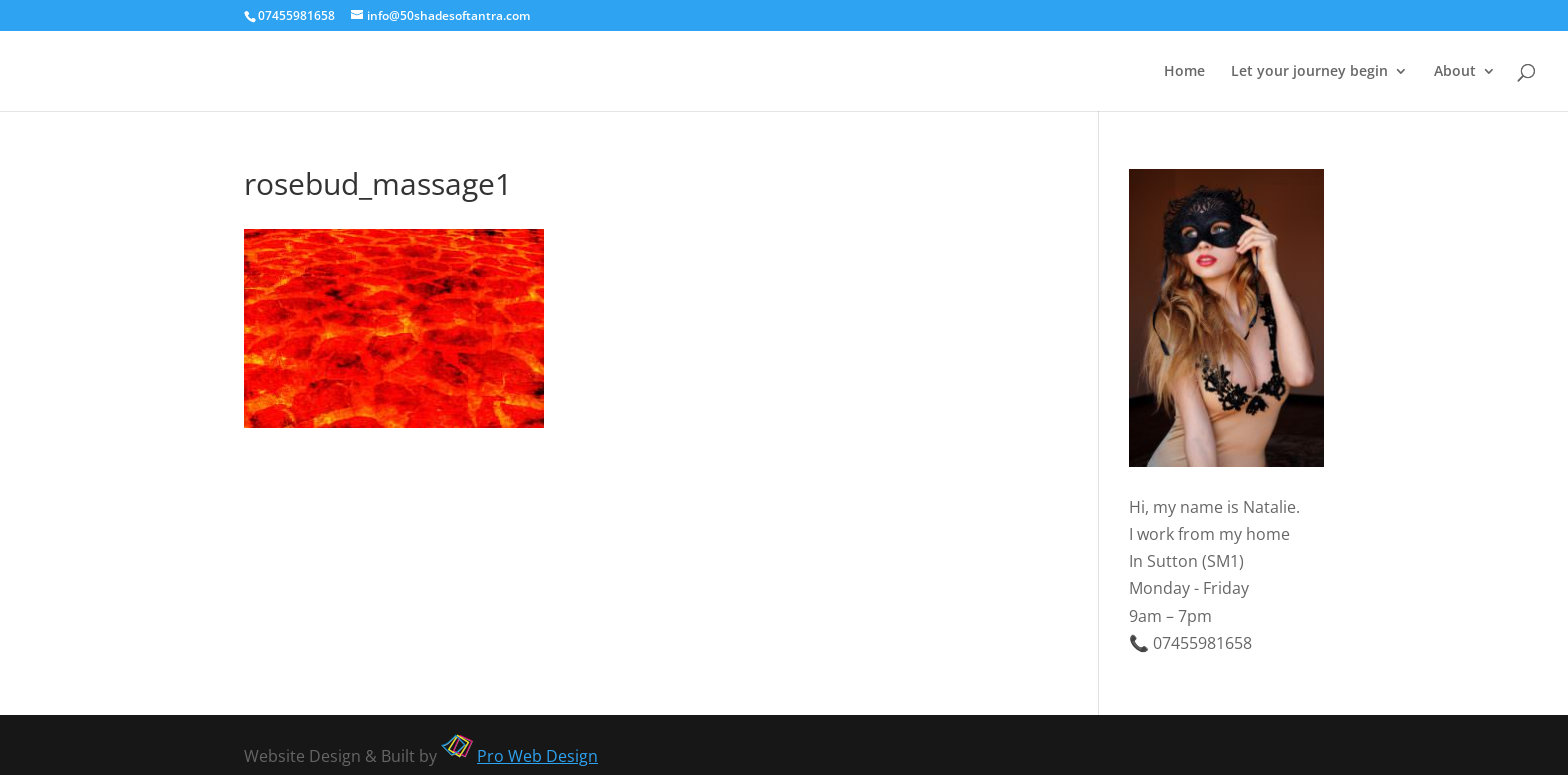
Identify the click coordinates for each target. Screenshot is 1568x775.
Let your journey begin (1309, 72)
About (1455, 72)
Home (1184, 72)
